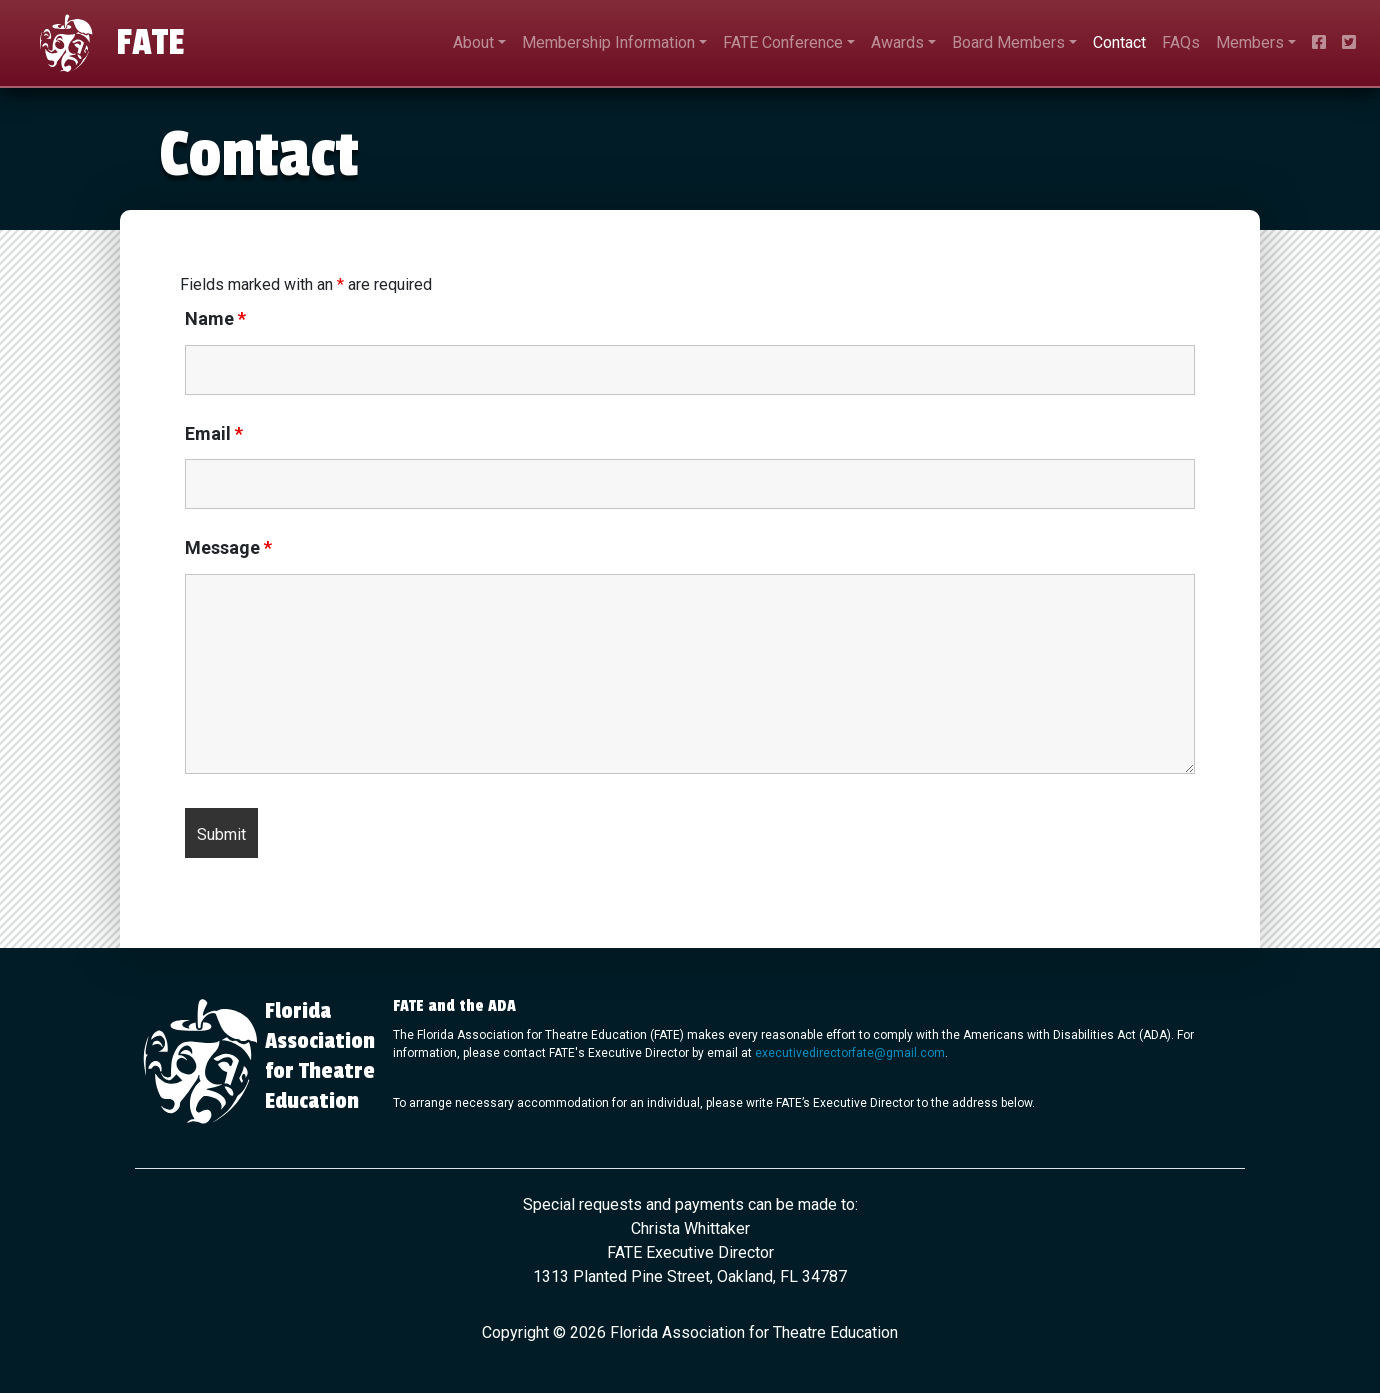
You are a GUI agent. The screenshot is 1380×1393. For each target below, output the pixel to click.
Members (1250, 42)
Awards (897, 42)
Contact (1119, 42)
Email (214, 434)
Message (228, 548)
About (473, 42)
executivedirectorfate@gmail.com (850, 1053)
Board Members (1008, 42)
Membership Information (608, 42)
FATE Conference (783, 42)
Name (215, 319)
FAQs (1181, 42)
